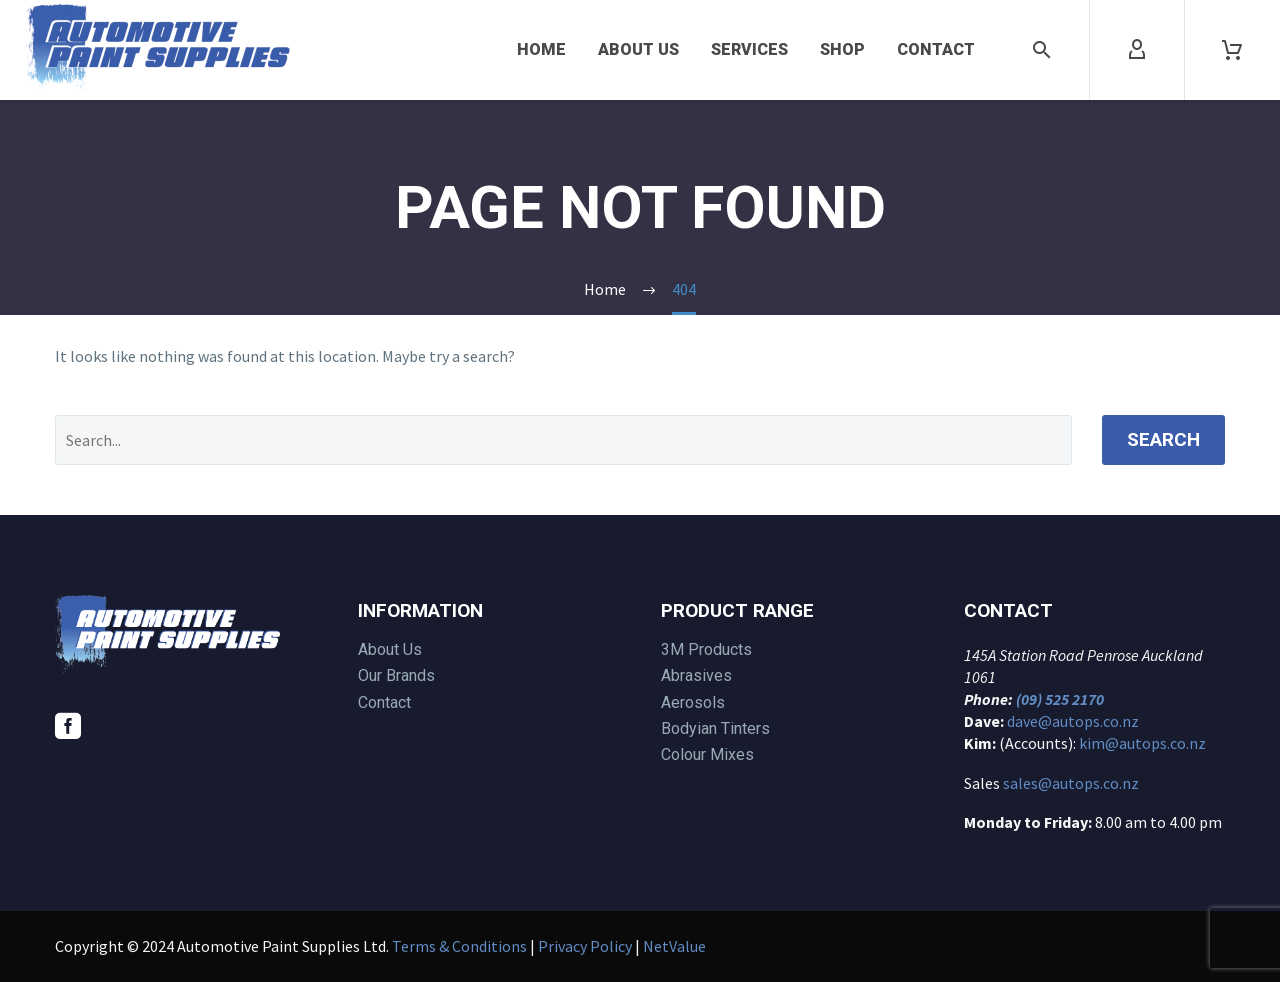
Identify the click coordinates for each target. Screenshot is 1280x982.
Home (541, 49)
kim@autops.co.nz (1142, 743)
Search (1163, 439)
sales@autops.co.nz (1071, 783)
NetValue (674, 946)
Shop (842, 49)
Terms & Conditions (459, 946)
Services (749, 49)
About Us (638, 49)
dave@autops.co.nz (1073, 721)
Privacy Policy (585, 946)
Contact (936, 49)
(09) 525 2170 (1060, 699)
